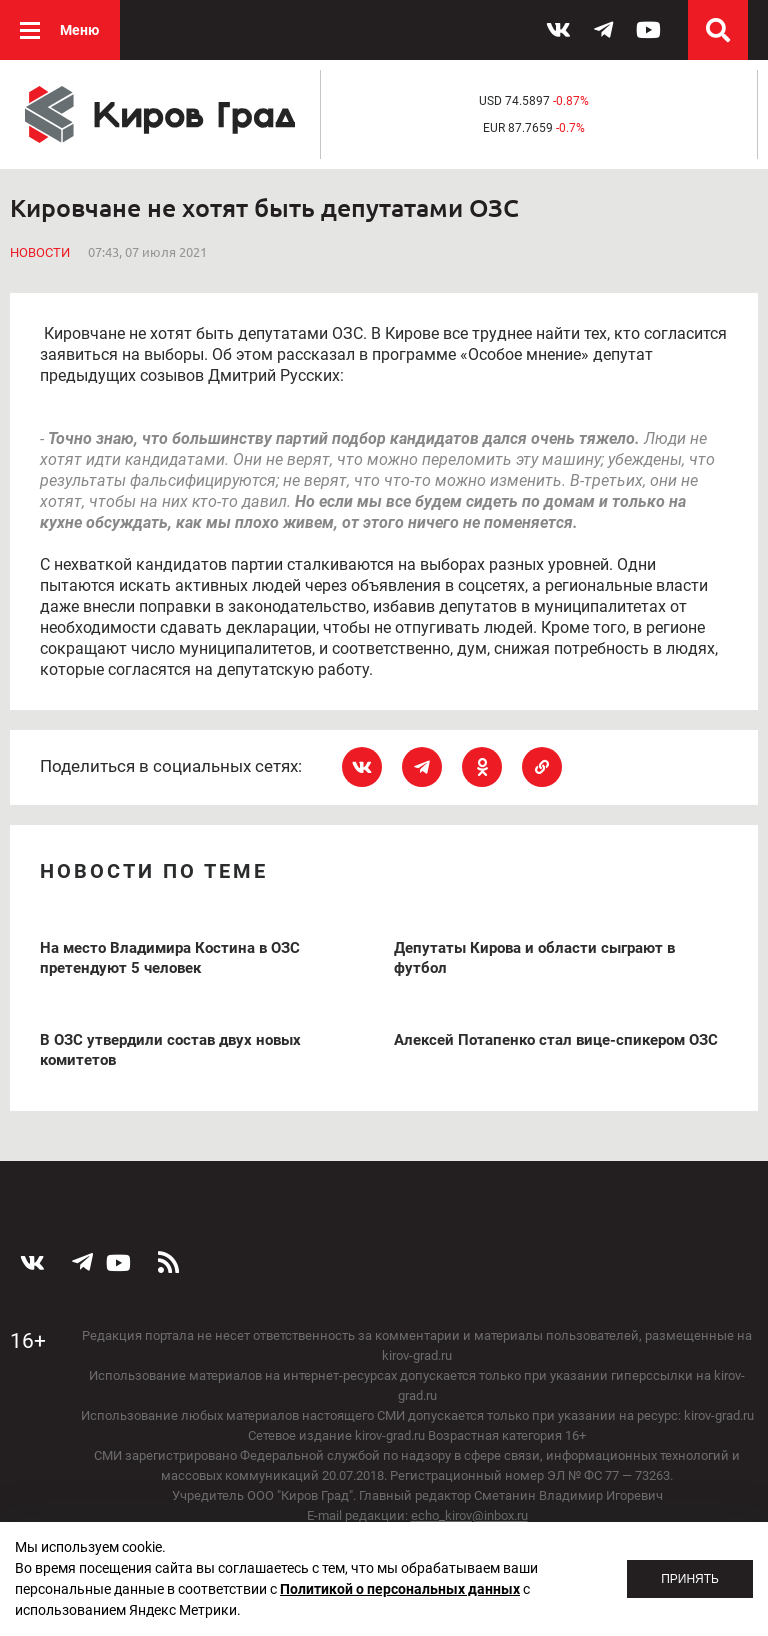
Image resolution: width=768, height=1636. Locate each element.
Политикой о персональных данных (400, 1589)
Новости (40, 252)
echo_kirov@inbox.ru (469, 1515)
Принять (690, 1579)
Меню (79, 30)
